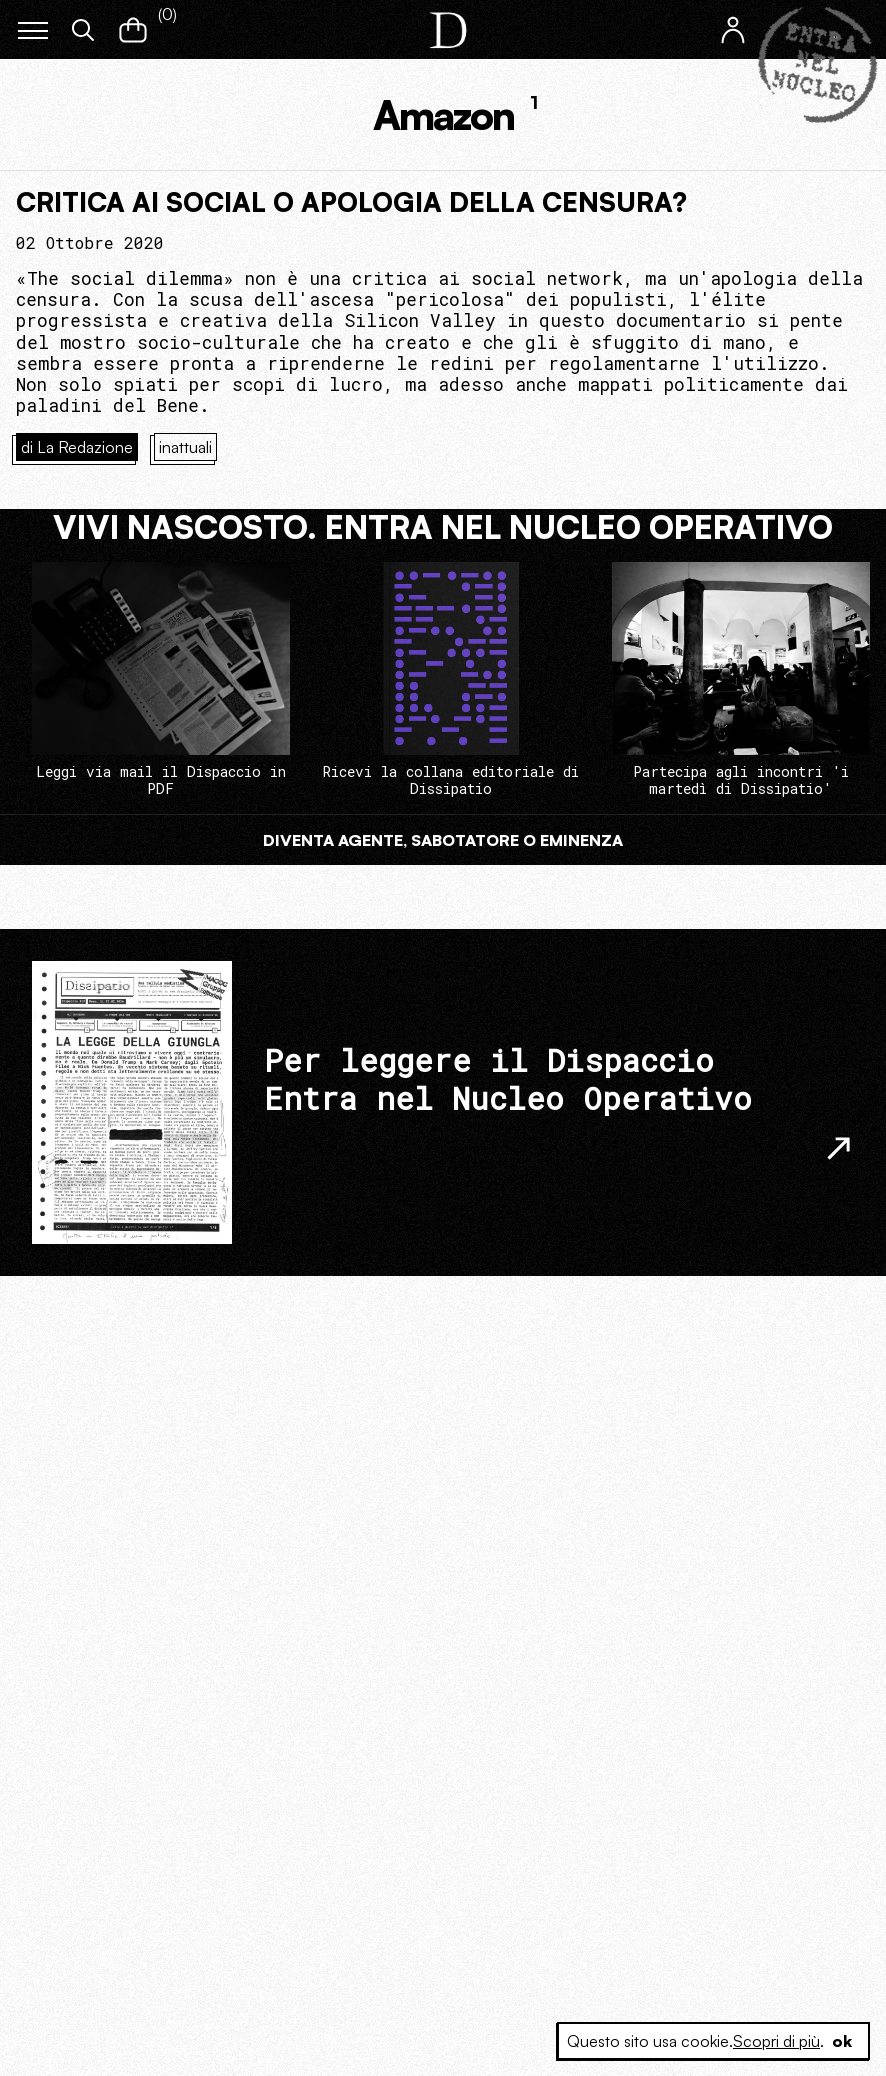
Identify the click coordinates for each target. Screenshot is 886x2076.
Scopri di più (776, 2041)
